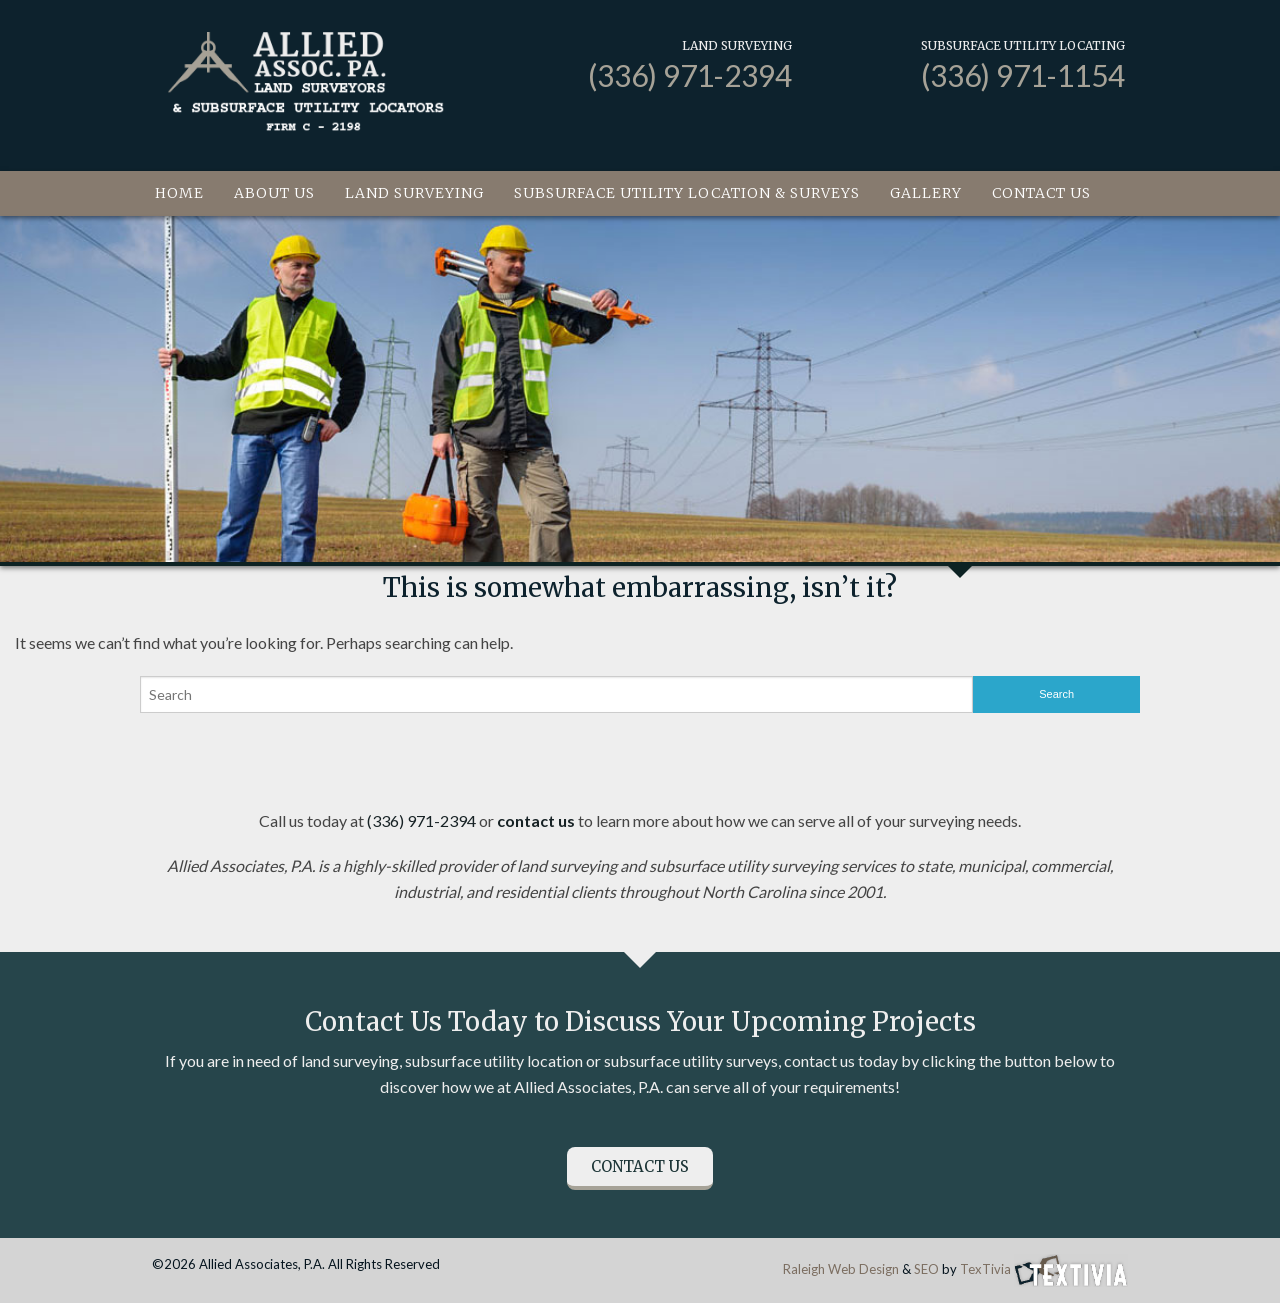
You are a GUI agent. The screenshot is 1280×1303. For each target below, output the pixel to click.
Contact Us (1041, 193)
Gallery (926, 193)
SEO (926, 1269)
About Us (274, 193)
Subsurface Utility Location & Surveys (687, 193)
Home (179, 193)
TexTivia (985, 1269)
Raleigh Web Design (841, 1269)
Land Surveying (414, 193)
